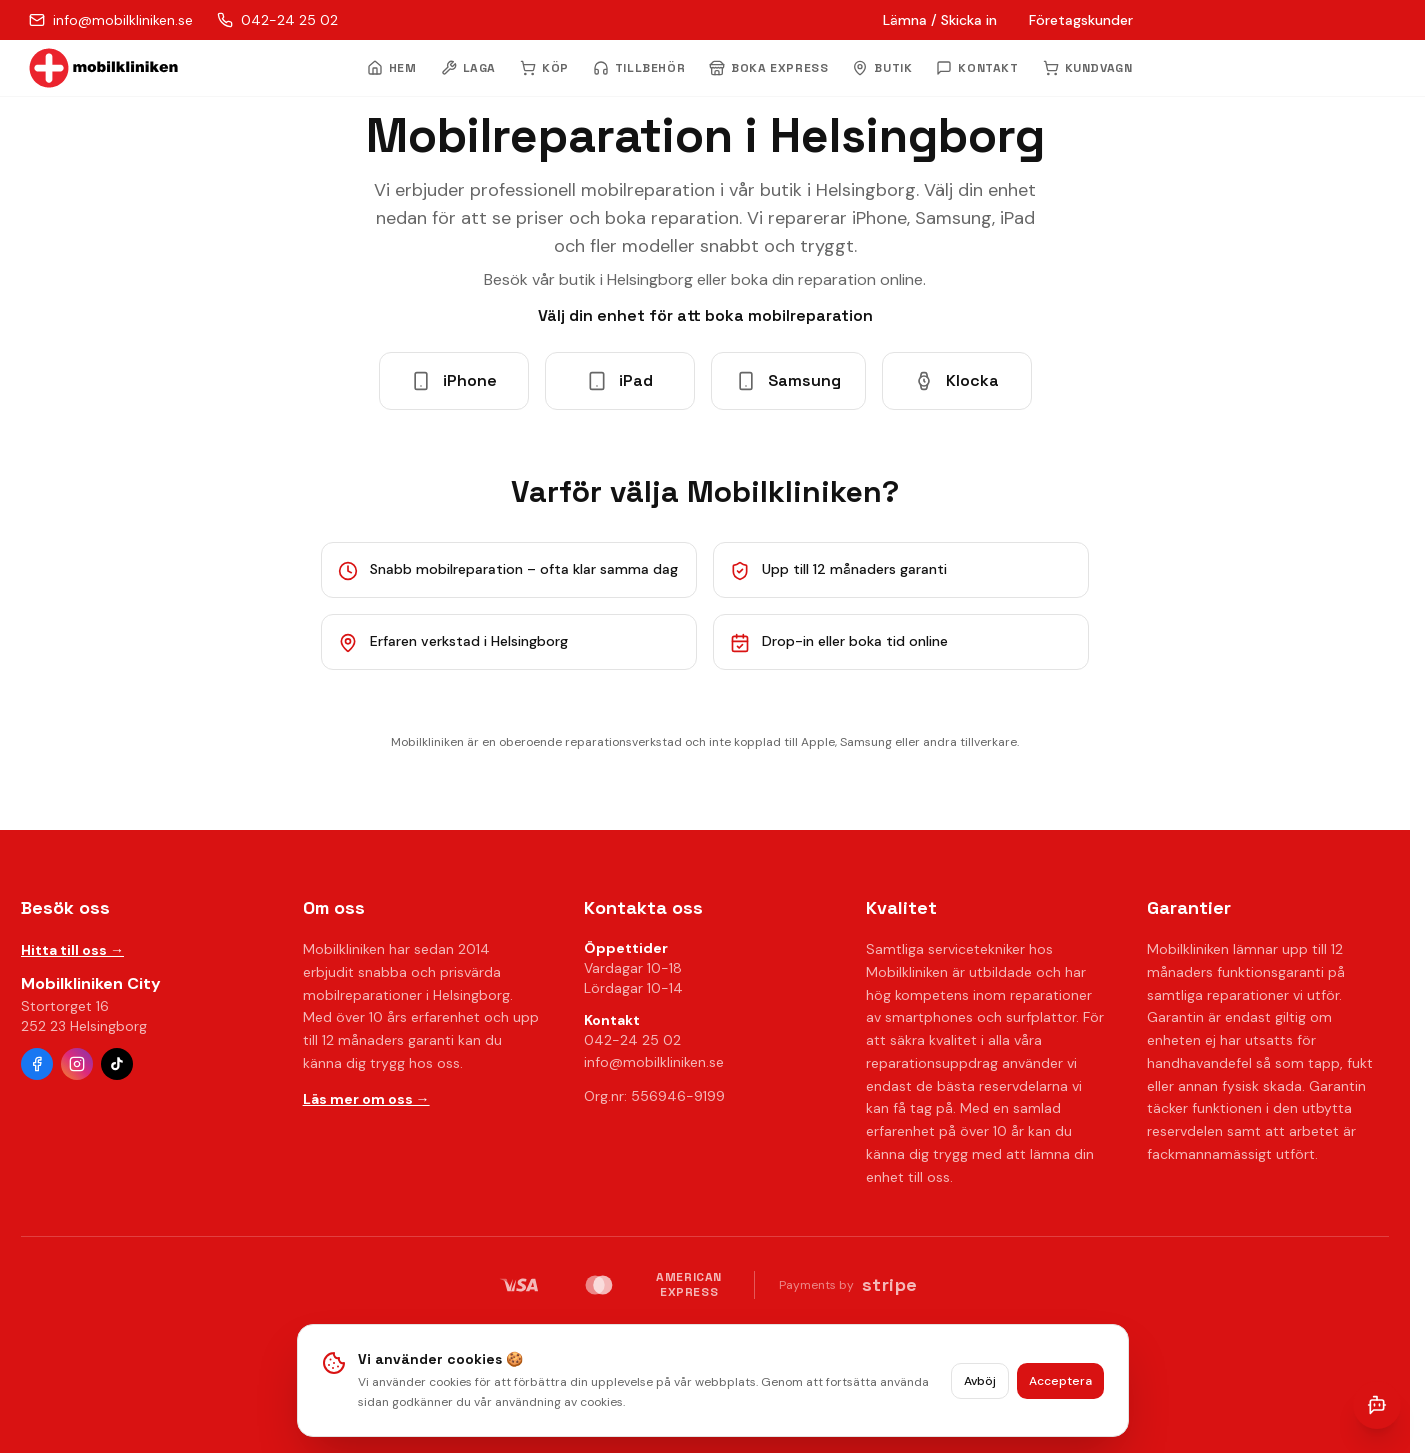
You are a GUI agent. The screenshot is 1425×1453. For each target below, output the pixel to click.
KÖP (544, 68)
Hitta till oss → (72, 950)
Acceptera (1060, 1381)
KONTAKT (977, 68)
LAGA (468, 68)
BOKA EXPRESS (768, 68)
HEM (392, 68)
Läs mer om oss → (366, 1099)
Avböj (980, 1381)
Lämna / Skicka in (940, 20)
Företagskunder (1081, 20)
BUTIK (882, 68)
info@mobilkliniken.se (654, 1062)
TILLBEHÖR (639, 68)
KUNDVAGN (1088, 68)
